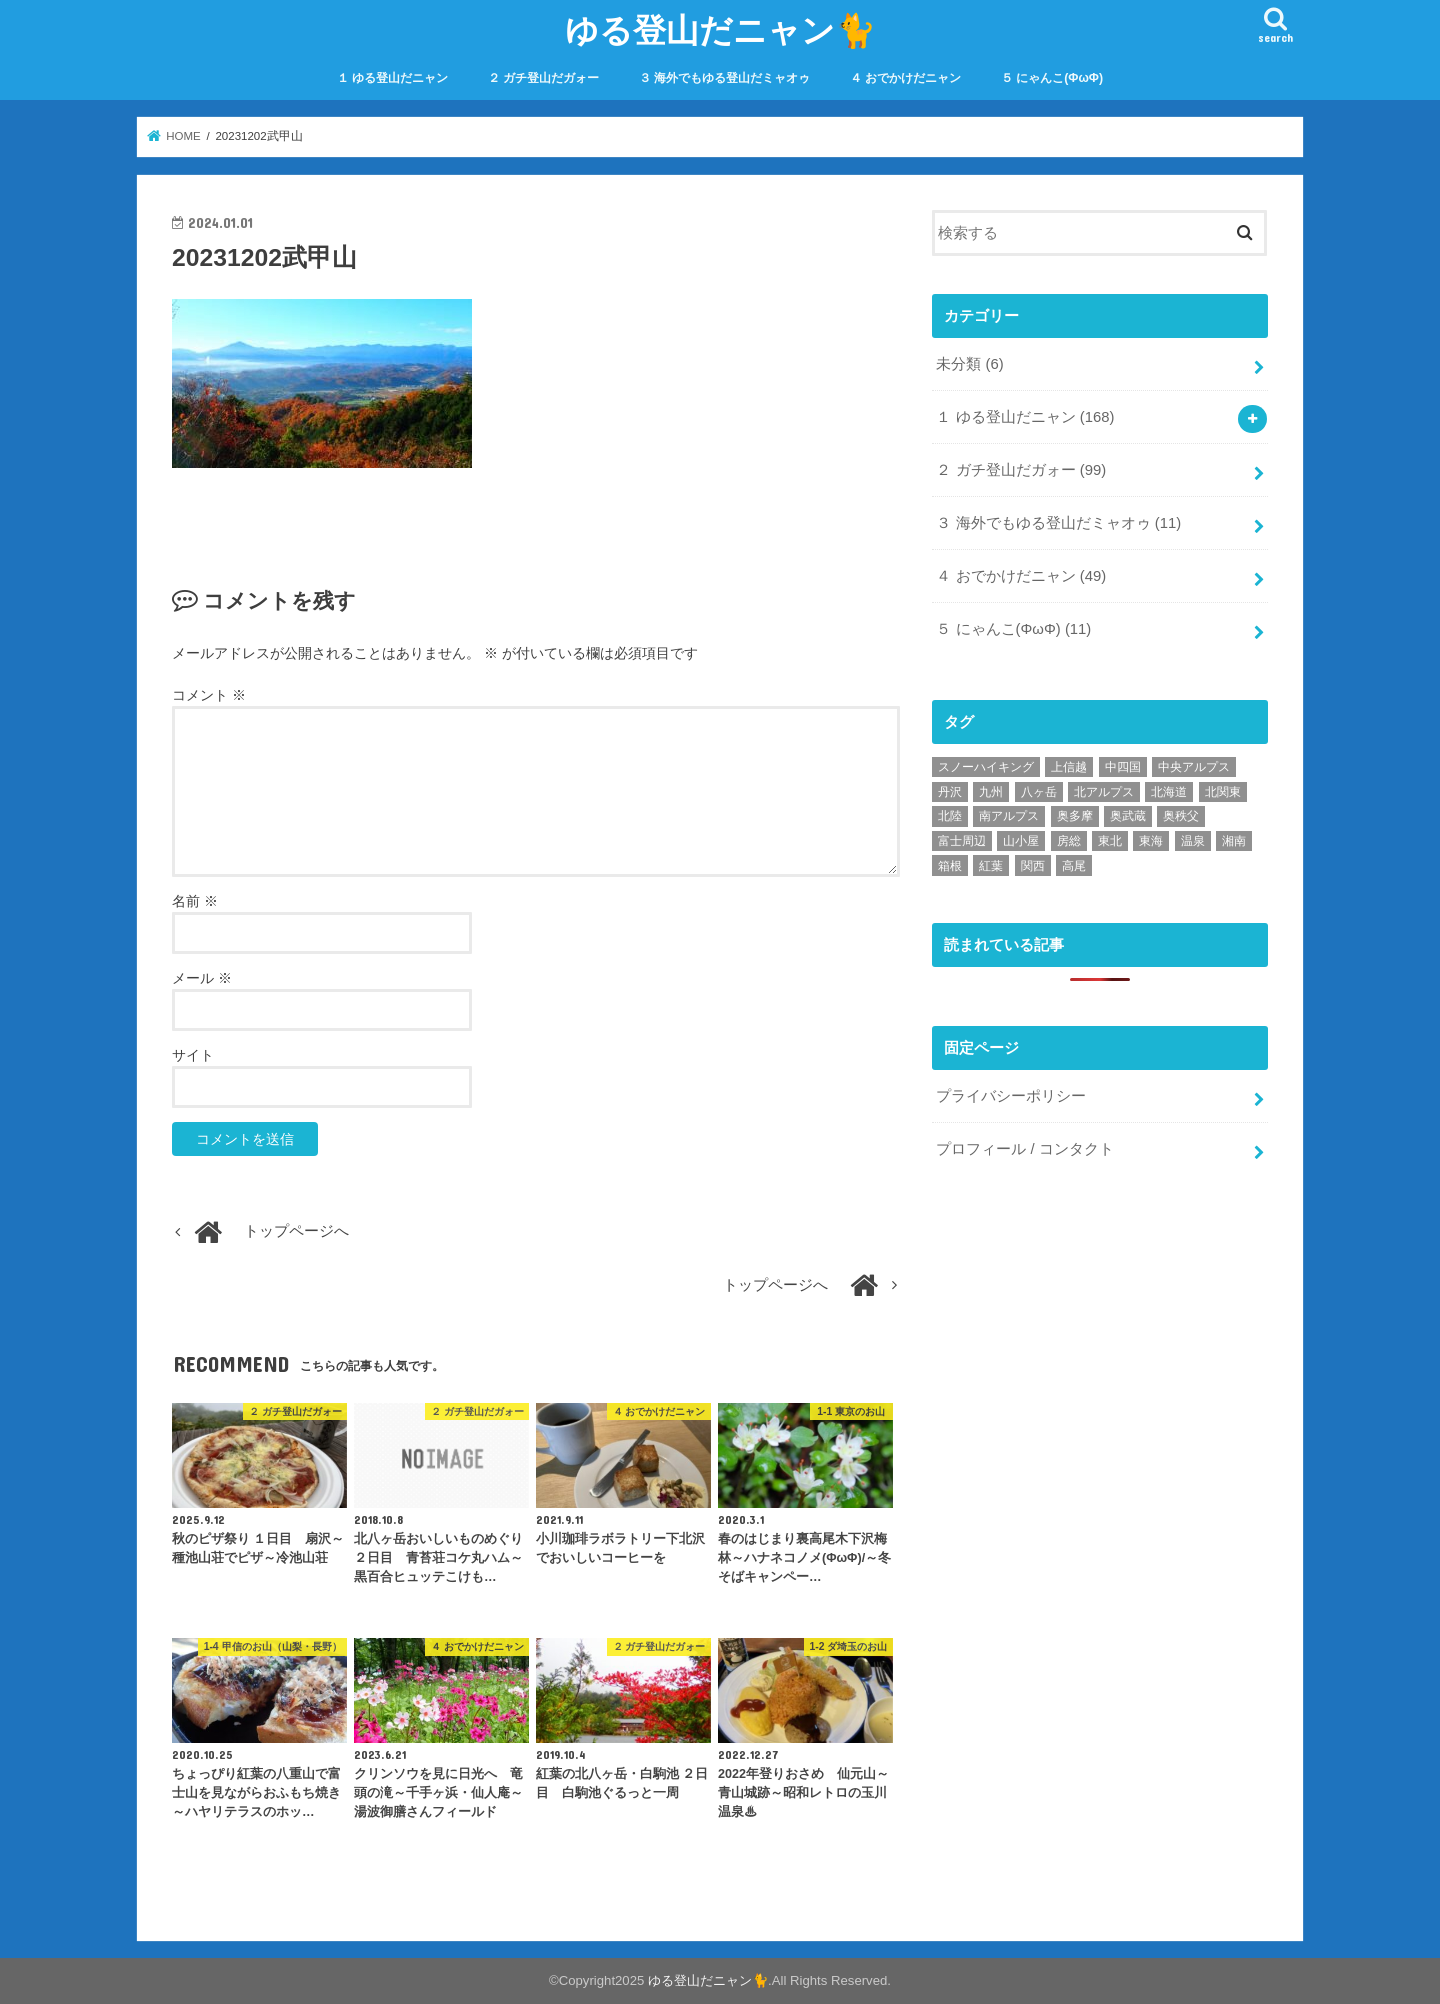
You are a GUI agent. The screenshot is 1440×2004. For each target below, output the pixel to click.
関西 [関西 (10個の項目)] (1033, 865)
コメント (209, 695)
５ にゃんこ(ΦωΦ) (1052, 78)
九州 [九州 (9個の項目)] (991, 791)
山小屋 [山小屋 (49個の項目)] (1021, 841)
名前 (195, 901)
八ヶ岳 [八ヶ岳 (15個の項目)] (1039, 791)
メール (202, 978)
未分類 (969, 364)
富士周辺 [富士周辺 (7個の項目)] (962, 841)
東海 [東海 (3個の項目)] (1151, 841)
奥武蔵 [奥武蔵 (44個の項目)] (1128, 816)
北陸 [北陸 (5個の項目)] (950, 816)
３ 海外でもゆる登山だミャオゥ (724, 78)
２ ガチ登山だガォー (543, 78)
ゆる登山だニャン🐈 (720, 29)
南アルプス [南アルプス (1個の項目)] (1009, 816)
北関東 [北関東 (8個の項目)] (1223, 791)
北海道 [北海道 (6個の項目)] (1169, 791)
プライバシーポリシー (1011, 1096)
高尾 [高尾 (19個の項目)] (1074, 865)
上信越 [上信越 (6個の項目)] (1069, 767)
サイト (193, 1055)
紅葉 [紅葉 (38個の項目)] (991, 865)
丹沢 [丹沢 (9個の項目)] (950, 791)
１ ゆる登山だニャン (392, 78)
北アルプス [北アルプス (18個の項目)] (1104, 791)
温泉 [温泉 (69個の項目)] (1193, 841)
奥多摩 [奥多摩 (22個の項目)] (1075, 816)
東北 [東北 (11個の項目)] (1110, 841)
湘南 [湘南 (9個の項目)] (1234, 841)
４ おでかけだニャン (905, 78)
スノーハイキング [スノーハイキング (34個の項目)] (986, 767)
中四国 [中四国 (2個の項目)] (1123, 767)
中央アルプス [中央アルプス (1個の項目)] (1194, 767)
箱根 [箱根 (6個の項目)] (950, 865)
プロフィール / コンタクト (1024, 1148)
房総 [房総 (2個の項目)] (1069, 841)
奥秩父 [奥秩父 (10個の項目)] (1181, 816)
